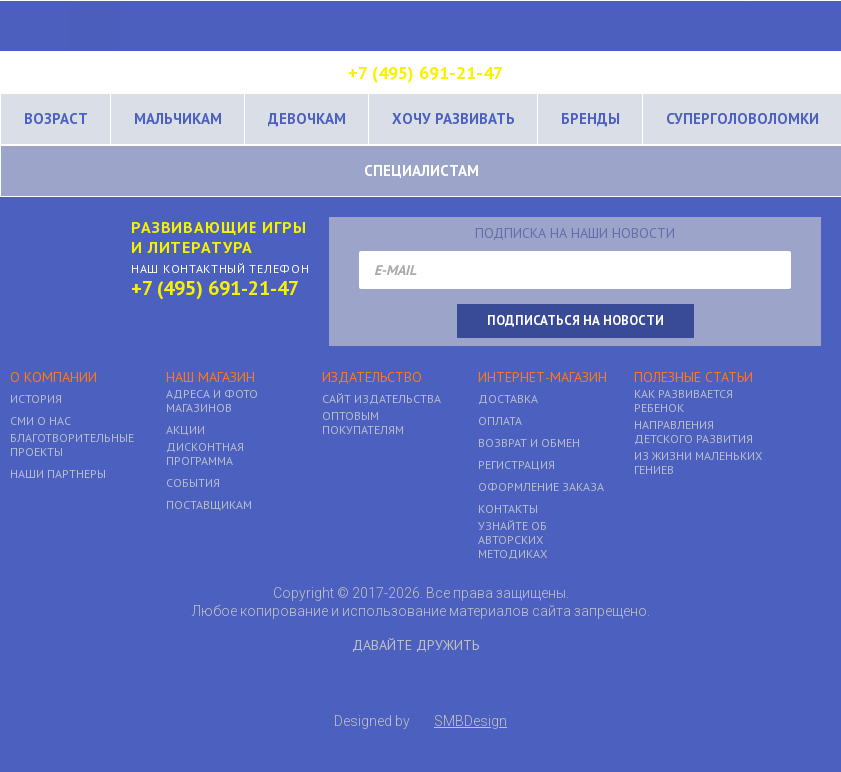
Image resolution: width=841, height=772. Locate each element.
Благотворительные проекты (72, 445)
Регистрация (516, 465)
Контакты (508, 509)
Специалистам (421, 170)
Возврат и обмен (529, 443)
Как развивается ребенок (683, 401)
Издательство (372, 377)
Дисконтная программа (205, 454)
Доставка (508, 399)
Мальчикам (178, 118)
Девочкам (307, 118)
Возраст (56, 118)
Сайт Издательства (381, 399)
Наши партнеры (58, 474)
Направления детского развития (693, 432)
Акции (185, 430)
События (193, 483)
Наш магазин (210, 377)
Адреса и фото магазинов (212, 401)
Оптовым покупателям (363, 423)
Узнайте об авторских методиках (512, 540)
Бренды (590, 118)
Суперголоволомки (742, 118)
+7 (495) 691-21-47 (425, 72)
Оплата (500, 421)
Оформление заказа (541, 487)
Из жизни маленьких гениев (698, 463)
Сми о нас (40, 421)
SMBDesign (470, 721)
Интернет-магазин (542, 377)
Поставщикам (209, 505)
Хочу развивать (453, 118)
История (36, 399)
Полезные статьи (693, 377)
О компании (53, 377)
